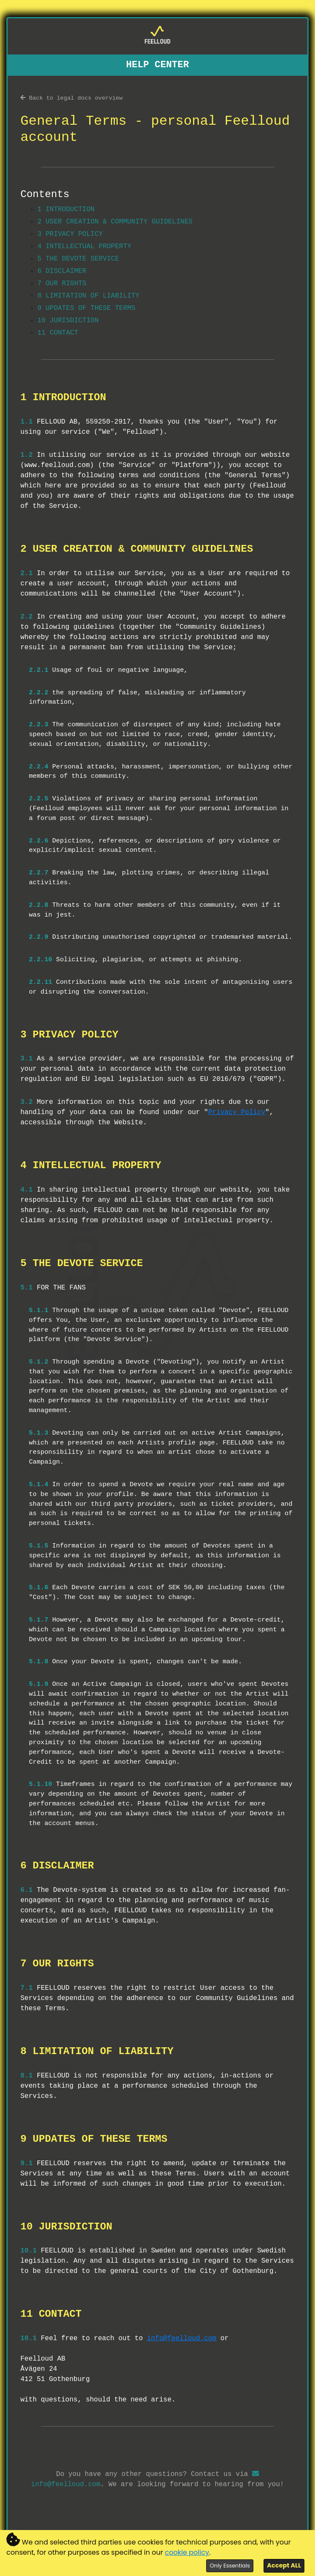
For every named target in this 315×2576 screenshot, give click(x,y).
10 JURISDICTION (68, 320)
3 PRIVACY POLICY (70, 234)
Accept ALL (284, 2565)
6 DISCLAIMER (61, 271)
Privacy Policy (236, 1112)
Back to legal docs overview (71, 98)
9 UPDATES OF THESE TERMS (86, 308)
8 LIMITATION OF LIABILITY (88, 296)
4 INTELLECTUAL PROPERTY (84, 246)
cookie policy (187, 2552)
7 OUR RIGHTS (61, 283)
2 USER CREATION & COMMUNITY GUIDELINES (115, 221)
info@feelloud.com (181, 2338)
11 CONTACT (57, 333)
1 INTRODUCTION (65, 209)
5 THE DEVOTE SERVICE (78, 259)
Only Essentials (230, 2565)
